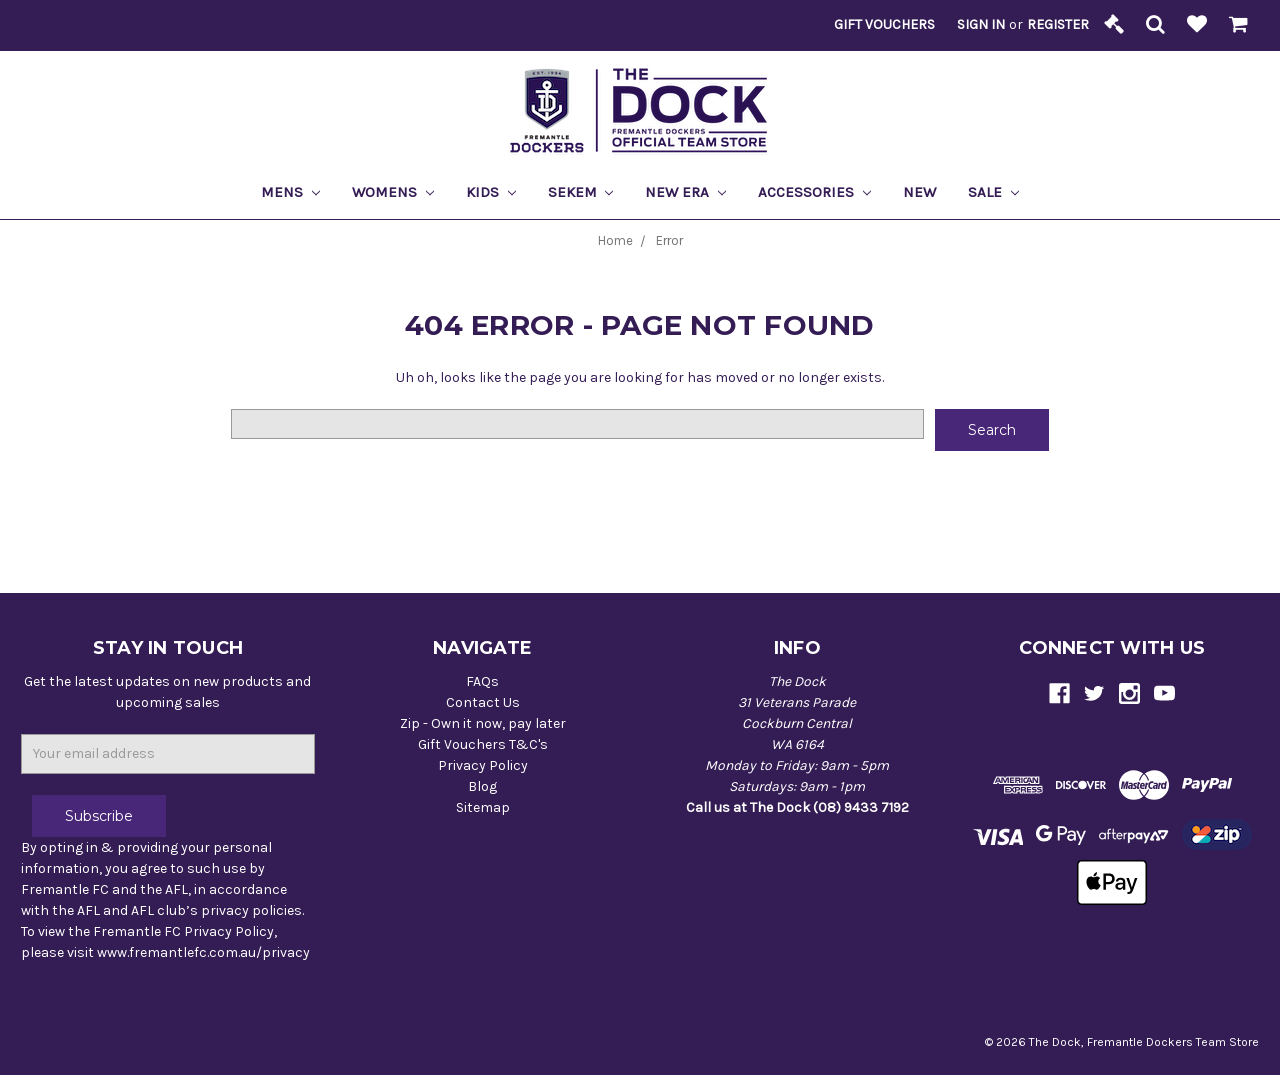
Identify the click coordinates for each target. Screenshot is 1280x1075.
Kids (491, 192)
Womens (393, 192)
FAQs (482, 681)
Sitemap (483, 807)
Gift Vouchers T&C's (483, 744)
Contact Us (483, 702)
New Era (685, 192)
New (919, 192)
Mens (290, 192)
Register (1058, 24)
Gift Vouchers (884, 24)
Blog (482, 786)
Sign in (981, 24)
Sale (993, 192)
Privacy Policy (483, 765)
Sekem (581, 192)
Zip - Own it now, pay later (483, 723)
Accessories (814, 192)
